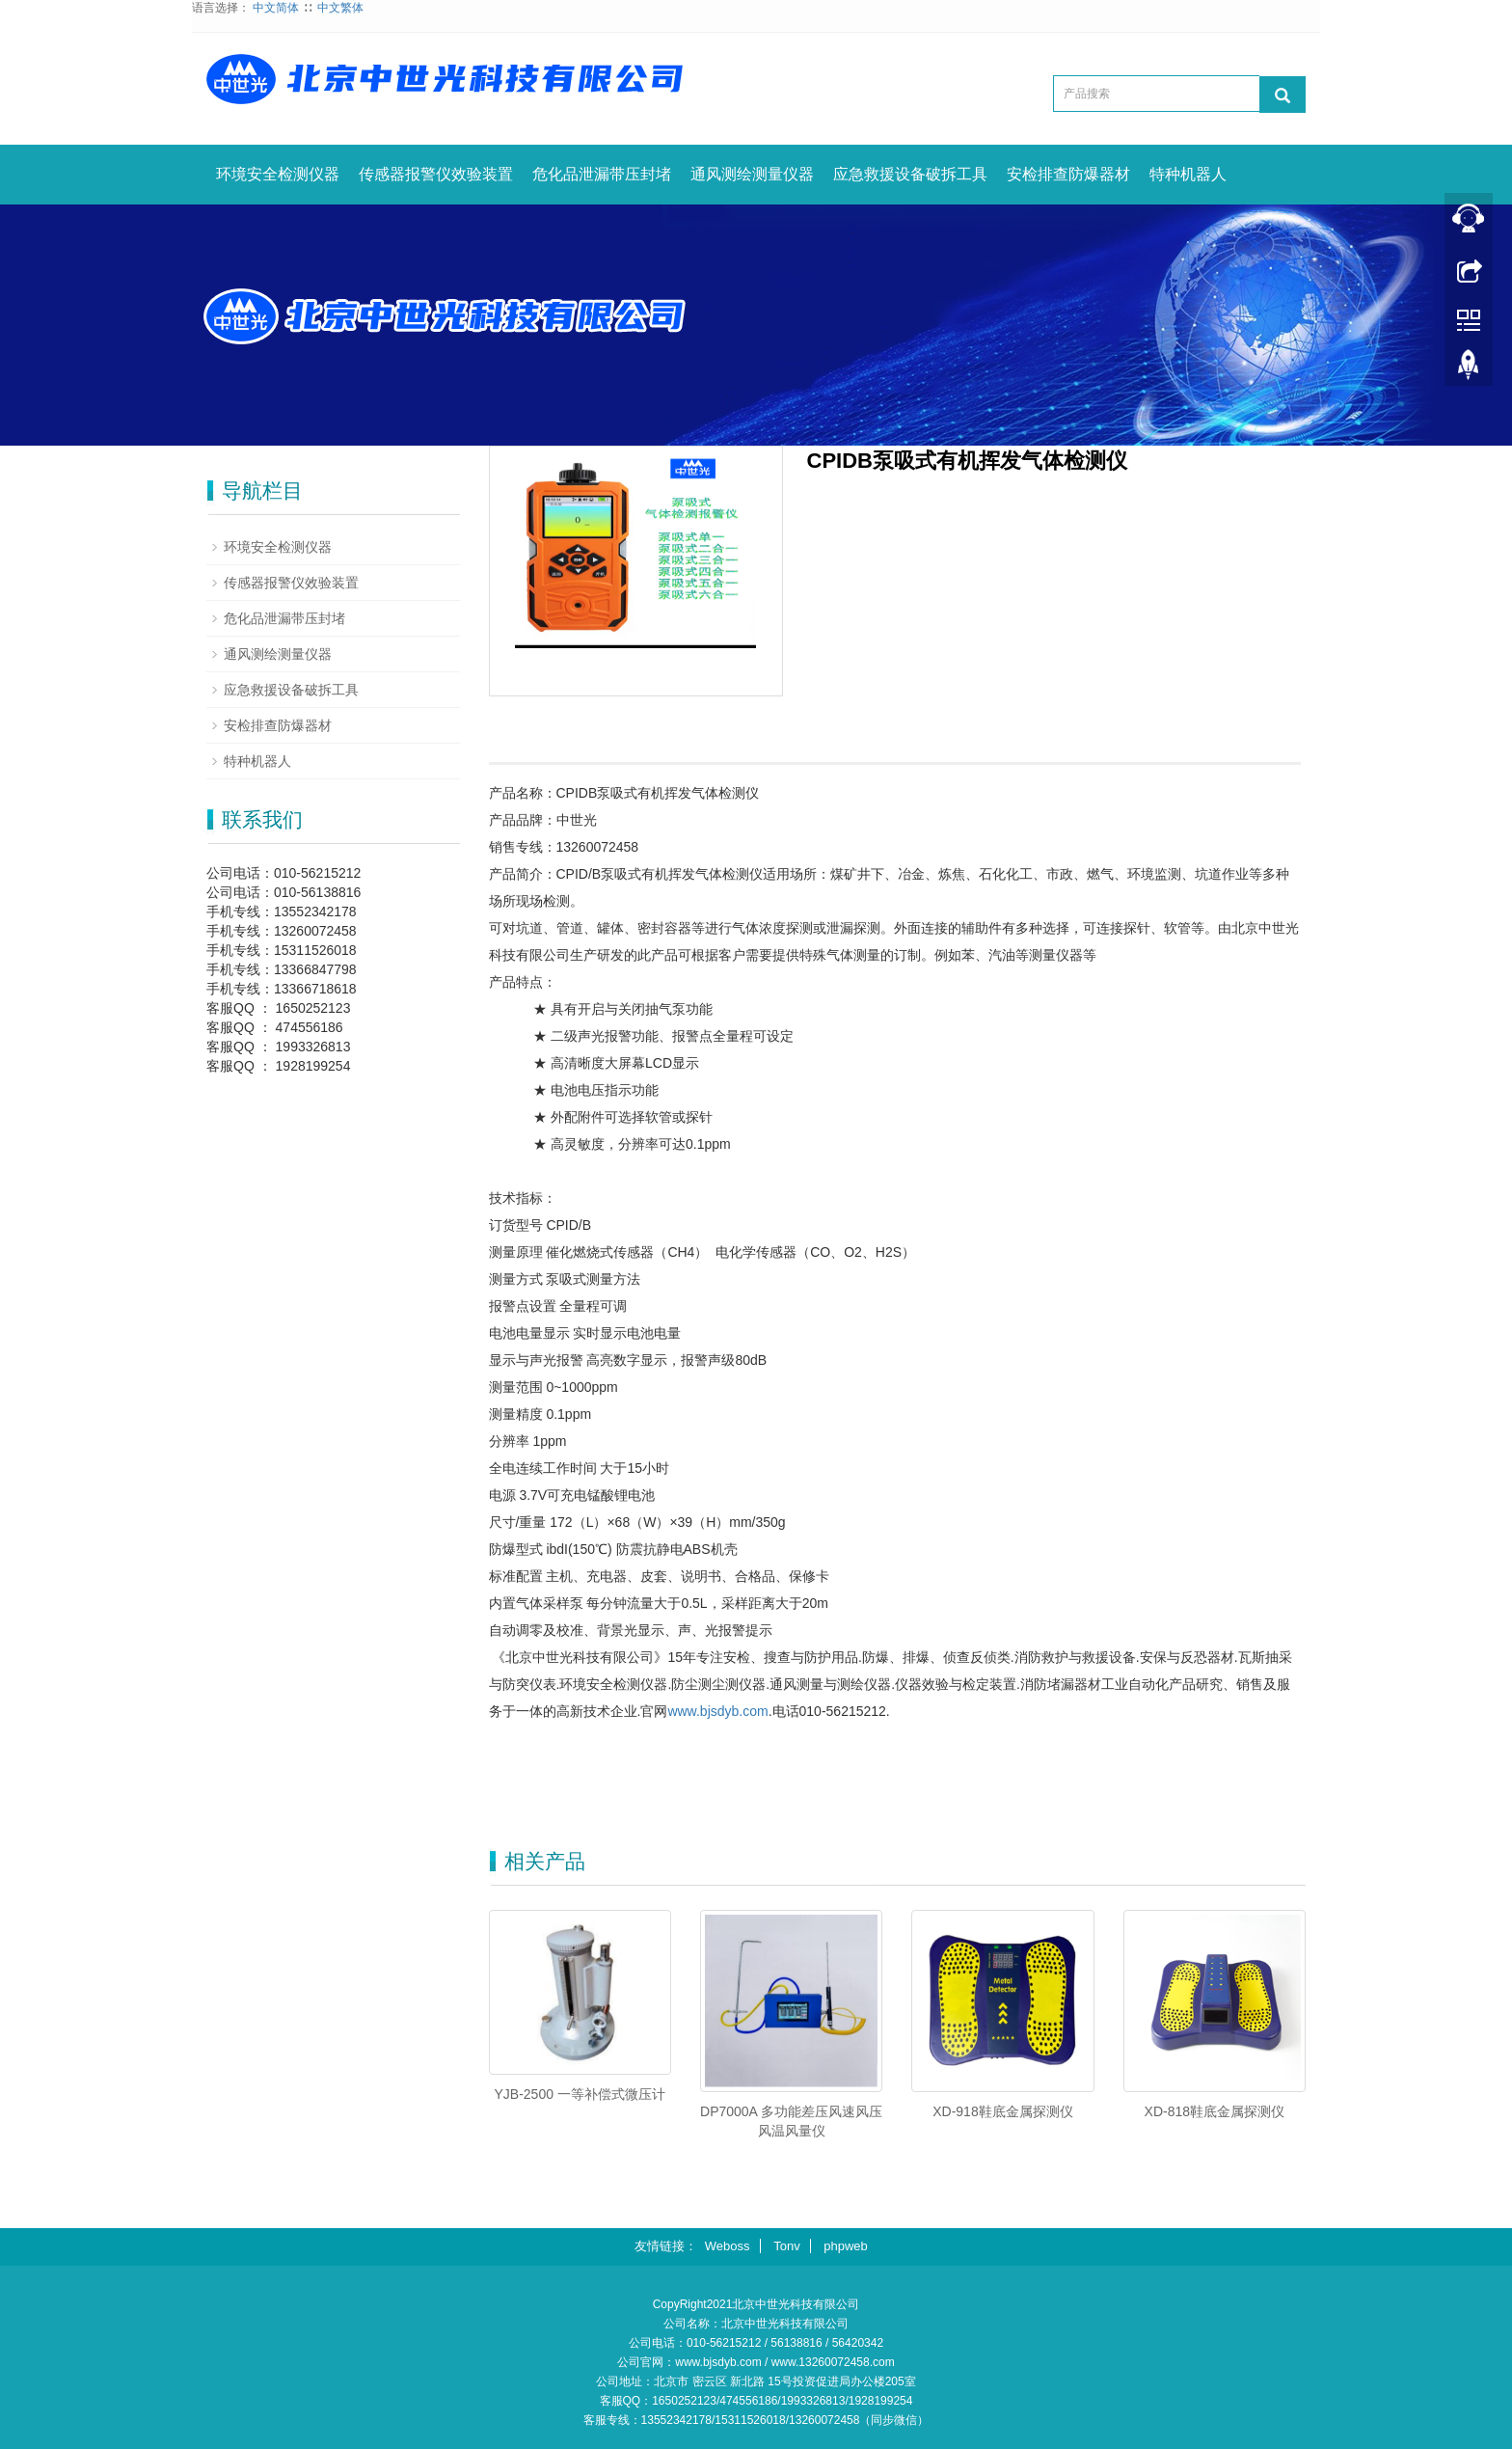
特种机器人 (1188, 174)
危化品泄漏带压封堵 (601, 174)
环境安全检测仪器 (277, 174)
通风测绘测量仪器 (752, 174)
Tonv (786, 2246)
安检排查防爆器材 (1068, 174)
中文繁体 (340, 7)
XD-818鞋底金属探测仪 (1214, 2111)
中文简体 (276, 7)
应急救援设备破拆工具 (910, 174)
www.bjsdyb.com (717, 1711)
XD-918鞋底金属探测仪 (1002, 2111)
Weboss (727, 2246)
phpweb (846, 2246)
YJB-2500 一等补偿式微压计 (580, 2094)
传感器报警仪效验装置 (436, 174)
